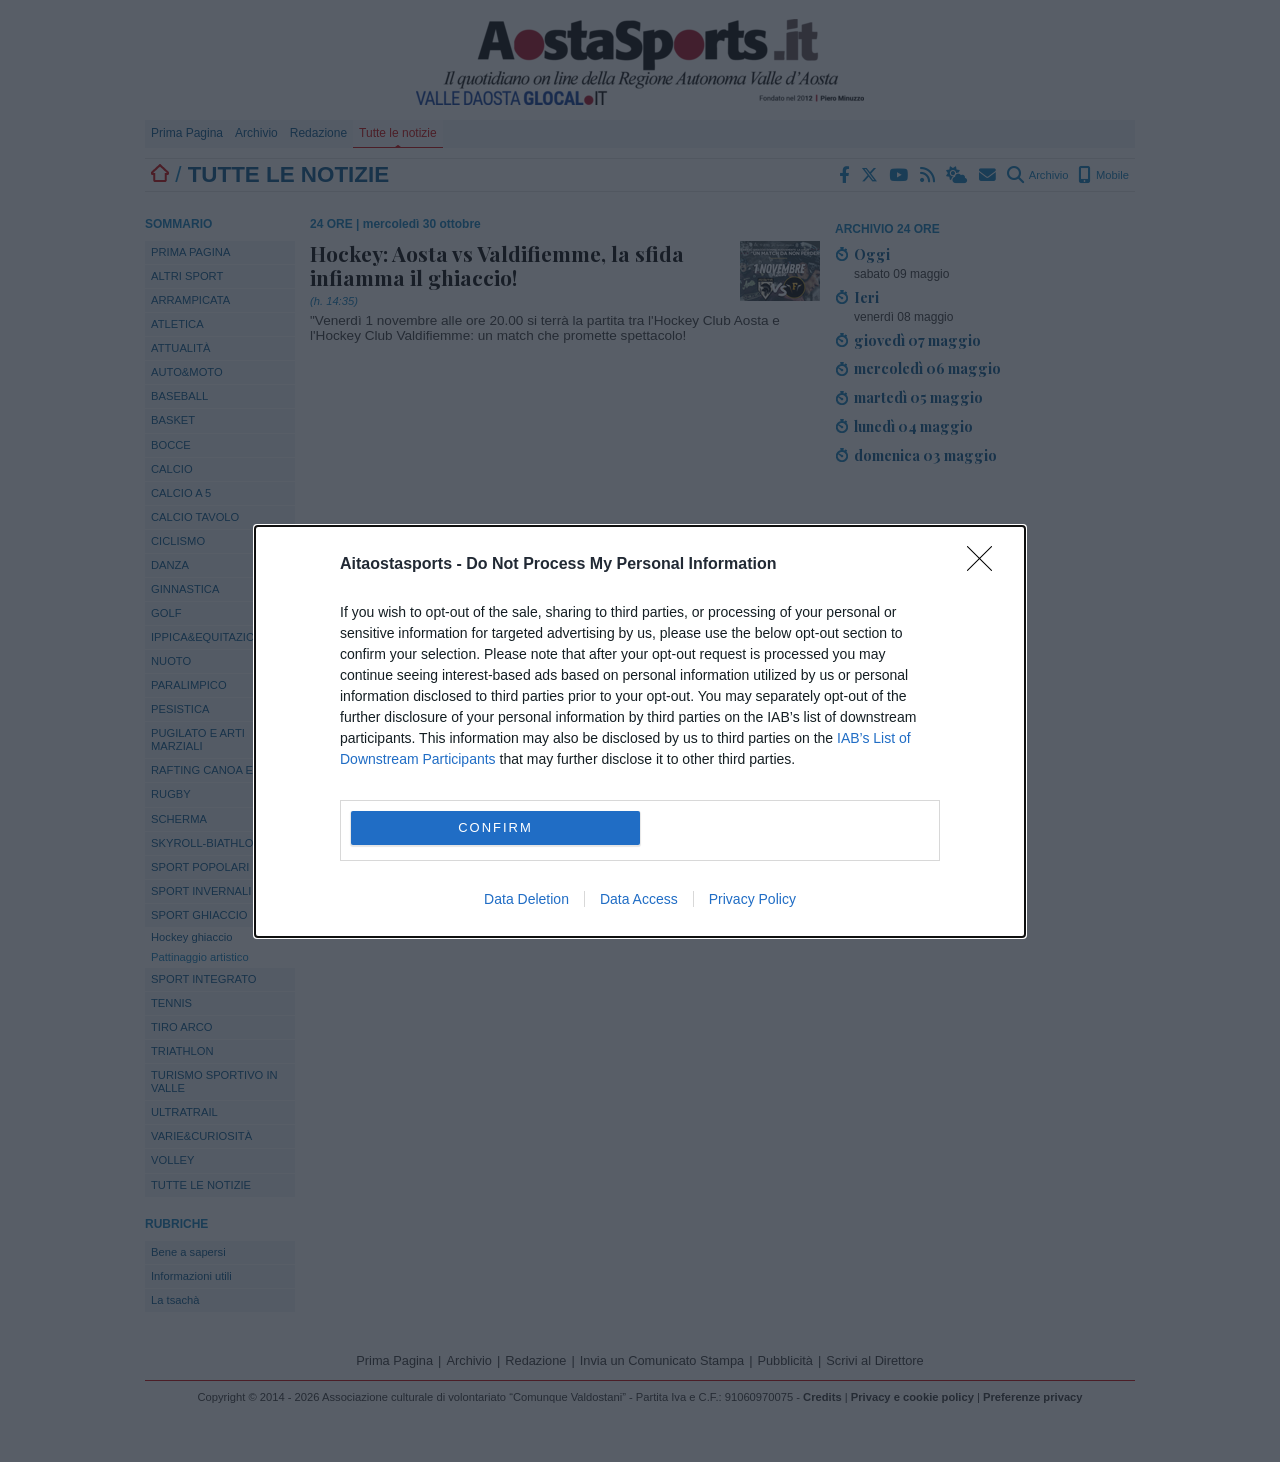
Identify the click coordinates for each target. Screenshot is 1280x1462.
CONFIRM (495, 827)
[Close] (986, 565)
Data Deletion (526, 899)
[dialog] (640, 731)
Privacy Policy (752, 899)
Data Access (639, 899)
